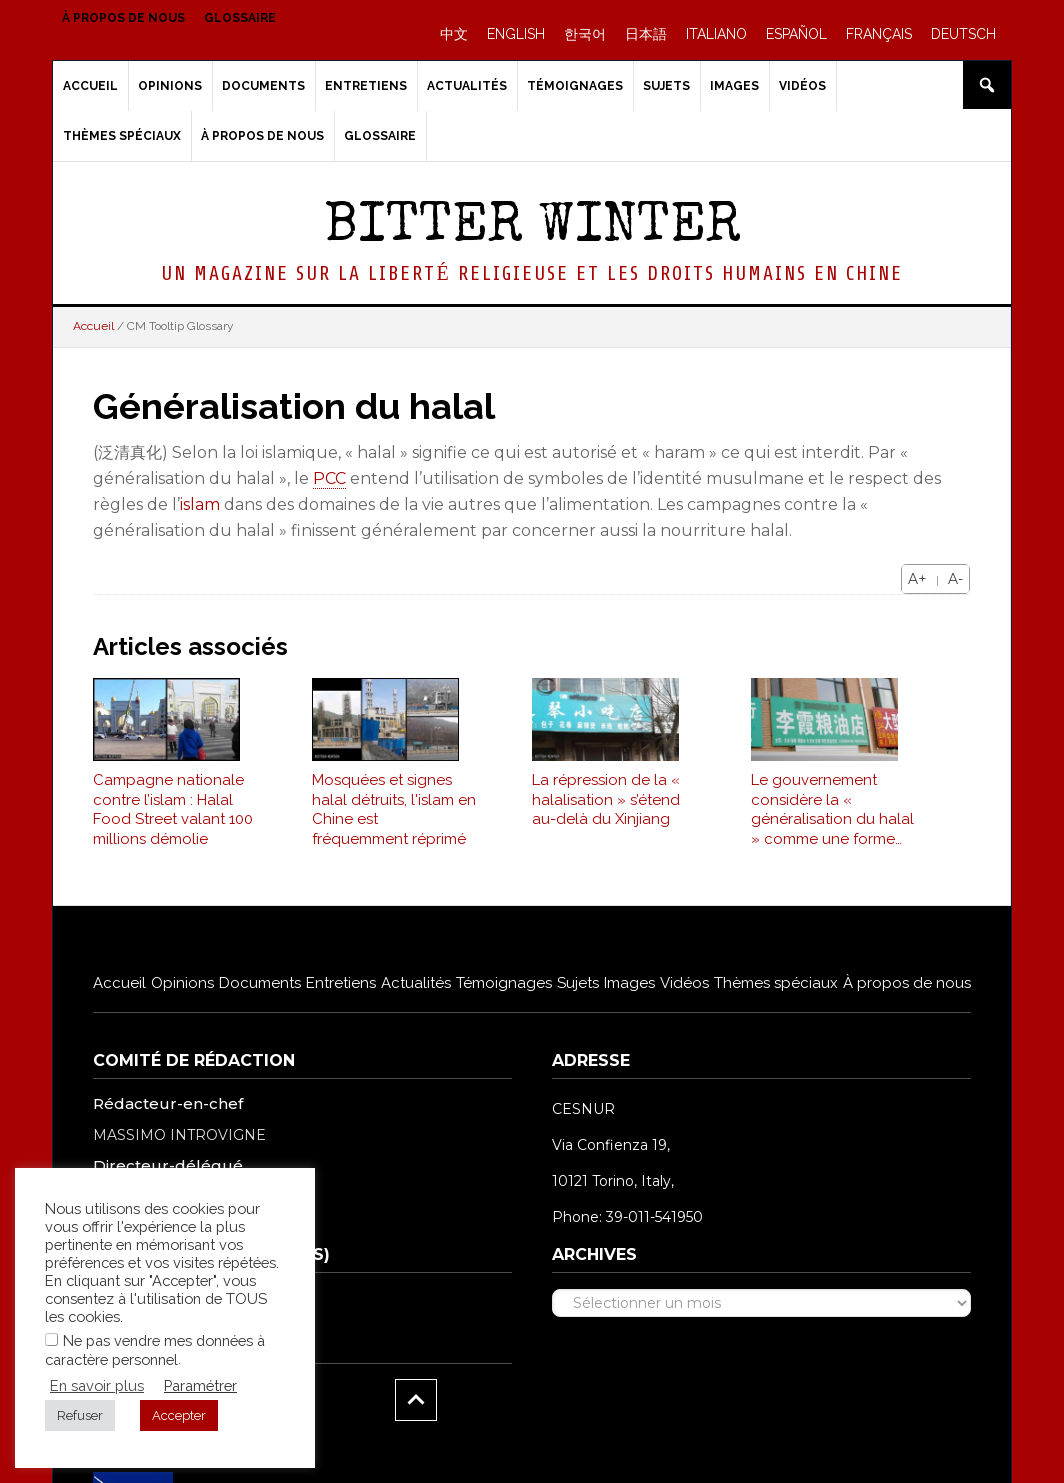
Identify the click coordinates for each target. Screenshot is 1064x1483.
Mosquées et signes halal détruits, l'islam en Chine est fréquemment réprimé (394, 819)
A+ (917, 579)
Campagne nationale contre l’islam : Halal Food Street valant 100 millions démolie (173, 819)
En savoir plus (97, 1385)
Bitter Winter (532, 228)
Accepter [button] (179, 1415)
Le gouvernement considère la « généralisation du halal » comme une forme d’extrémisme (832, 820)
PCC (329, 478)
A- (955, 579)
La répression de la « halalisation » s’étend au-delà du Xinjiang (606, 809)
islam (200, 504)
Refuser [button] (80, 1415)
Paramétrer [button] (200, 1385)
